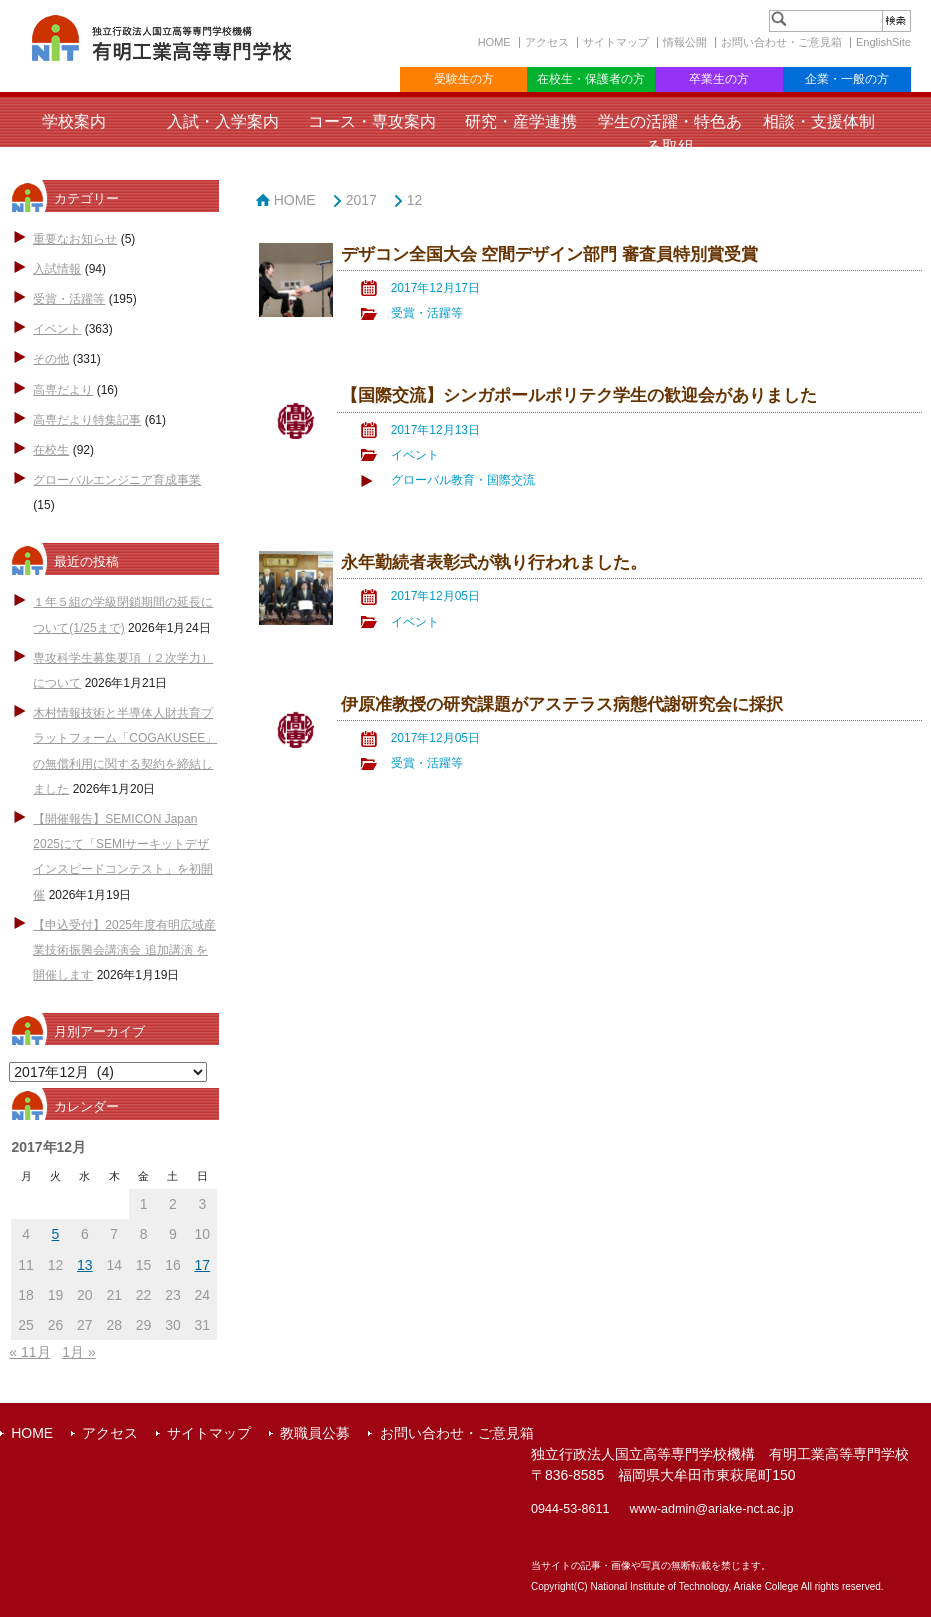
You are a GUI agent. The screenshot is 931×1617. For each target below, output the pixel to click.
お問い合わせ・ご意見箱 (781, 42)
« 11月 (29, 1352)
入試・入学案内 (223, 121)
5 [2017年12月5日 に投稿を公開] (56, 1234)
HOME (494, 42)
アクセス (547, 42)
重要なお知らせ (75, 239)
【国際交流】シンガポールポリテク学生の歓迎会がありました (579, 395)
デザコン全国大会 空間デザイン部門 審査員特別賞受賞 (549, 254)
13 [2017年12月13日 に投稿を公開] (85, 1265)
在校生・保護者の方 (591, 79)
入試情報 (57, 269)
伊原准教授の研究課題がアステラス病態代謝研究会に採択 (562, 704)
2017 (361, 200)
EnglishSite (883, 42)
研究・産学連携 (521, 121)
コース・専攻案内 (372, 121)
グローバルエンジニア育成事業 (117, 480)
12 (415, 200)
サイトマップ (616, 42)
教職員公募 (315, 1433)
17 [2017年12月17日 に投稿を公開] (203, 1265)
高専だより (63, 390)
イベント (57, 329)
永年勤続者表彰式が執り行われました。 (494, 562)
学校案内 (74, 121)
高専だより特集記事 (87, 420)
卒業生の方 (719, 79)
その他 (51, 359)
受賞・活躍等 (69, 299)
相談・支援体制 (819, 121)
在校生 (51, 450)
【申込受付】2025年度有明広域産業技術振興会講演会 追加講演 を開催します (124, 950)
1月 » (78, 1352)
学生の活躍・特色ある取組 (670, 134)
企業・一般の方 (847, 79)
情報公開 (685, 42)
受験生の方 (464, 79)
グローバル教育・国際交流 (463, 480)
